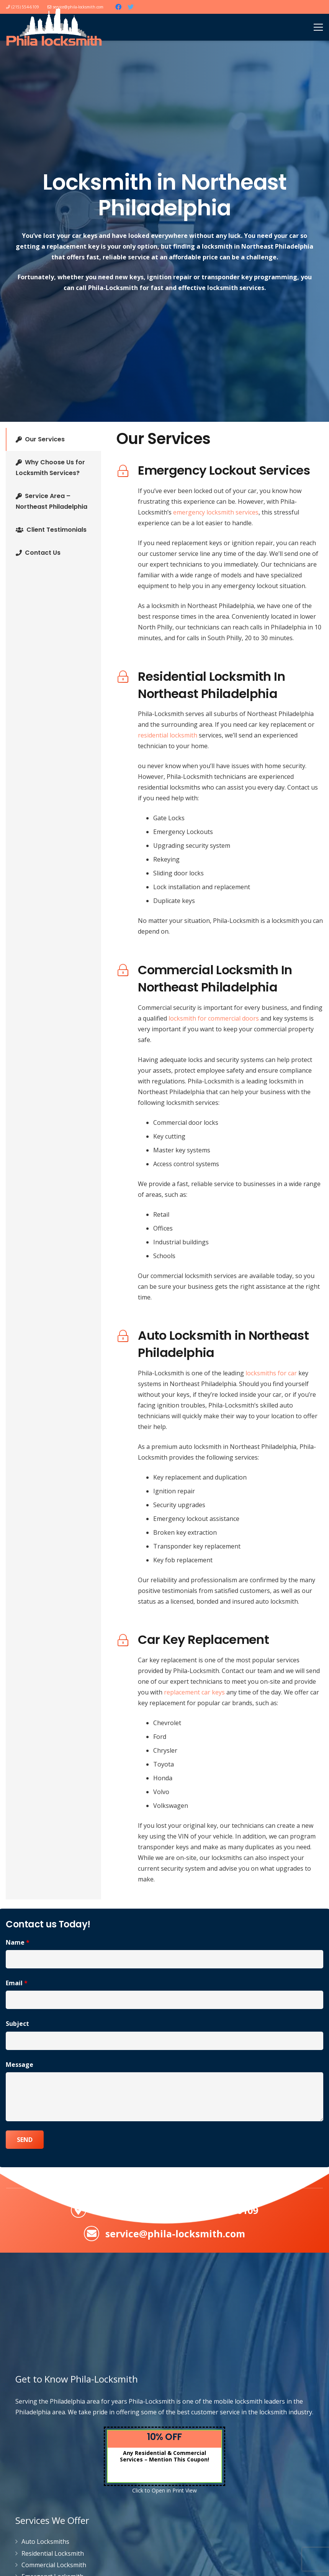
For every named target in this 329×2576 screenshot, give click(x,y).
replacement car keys (194, 1692)
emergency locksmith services (216, 512)
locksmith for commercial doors (214, 1018)
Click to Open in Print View (164, 2490)
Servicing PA (122, 2210)
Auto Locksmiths (45, 2541)
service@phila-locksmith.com (175, 2233)
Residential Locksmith (52, 2553)
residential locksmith (167, 735)
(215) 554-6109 (225, 2210)
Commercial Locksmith (53, 2565)
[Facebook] (118, 7)
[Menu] (318, 27)
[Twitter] (130, 7)
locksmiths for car (271, 1373)
